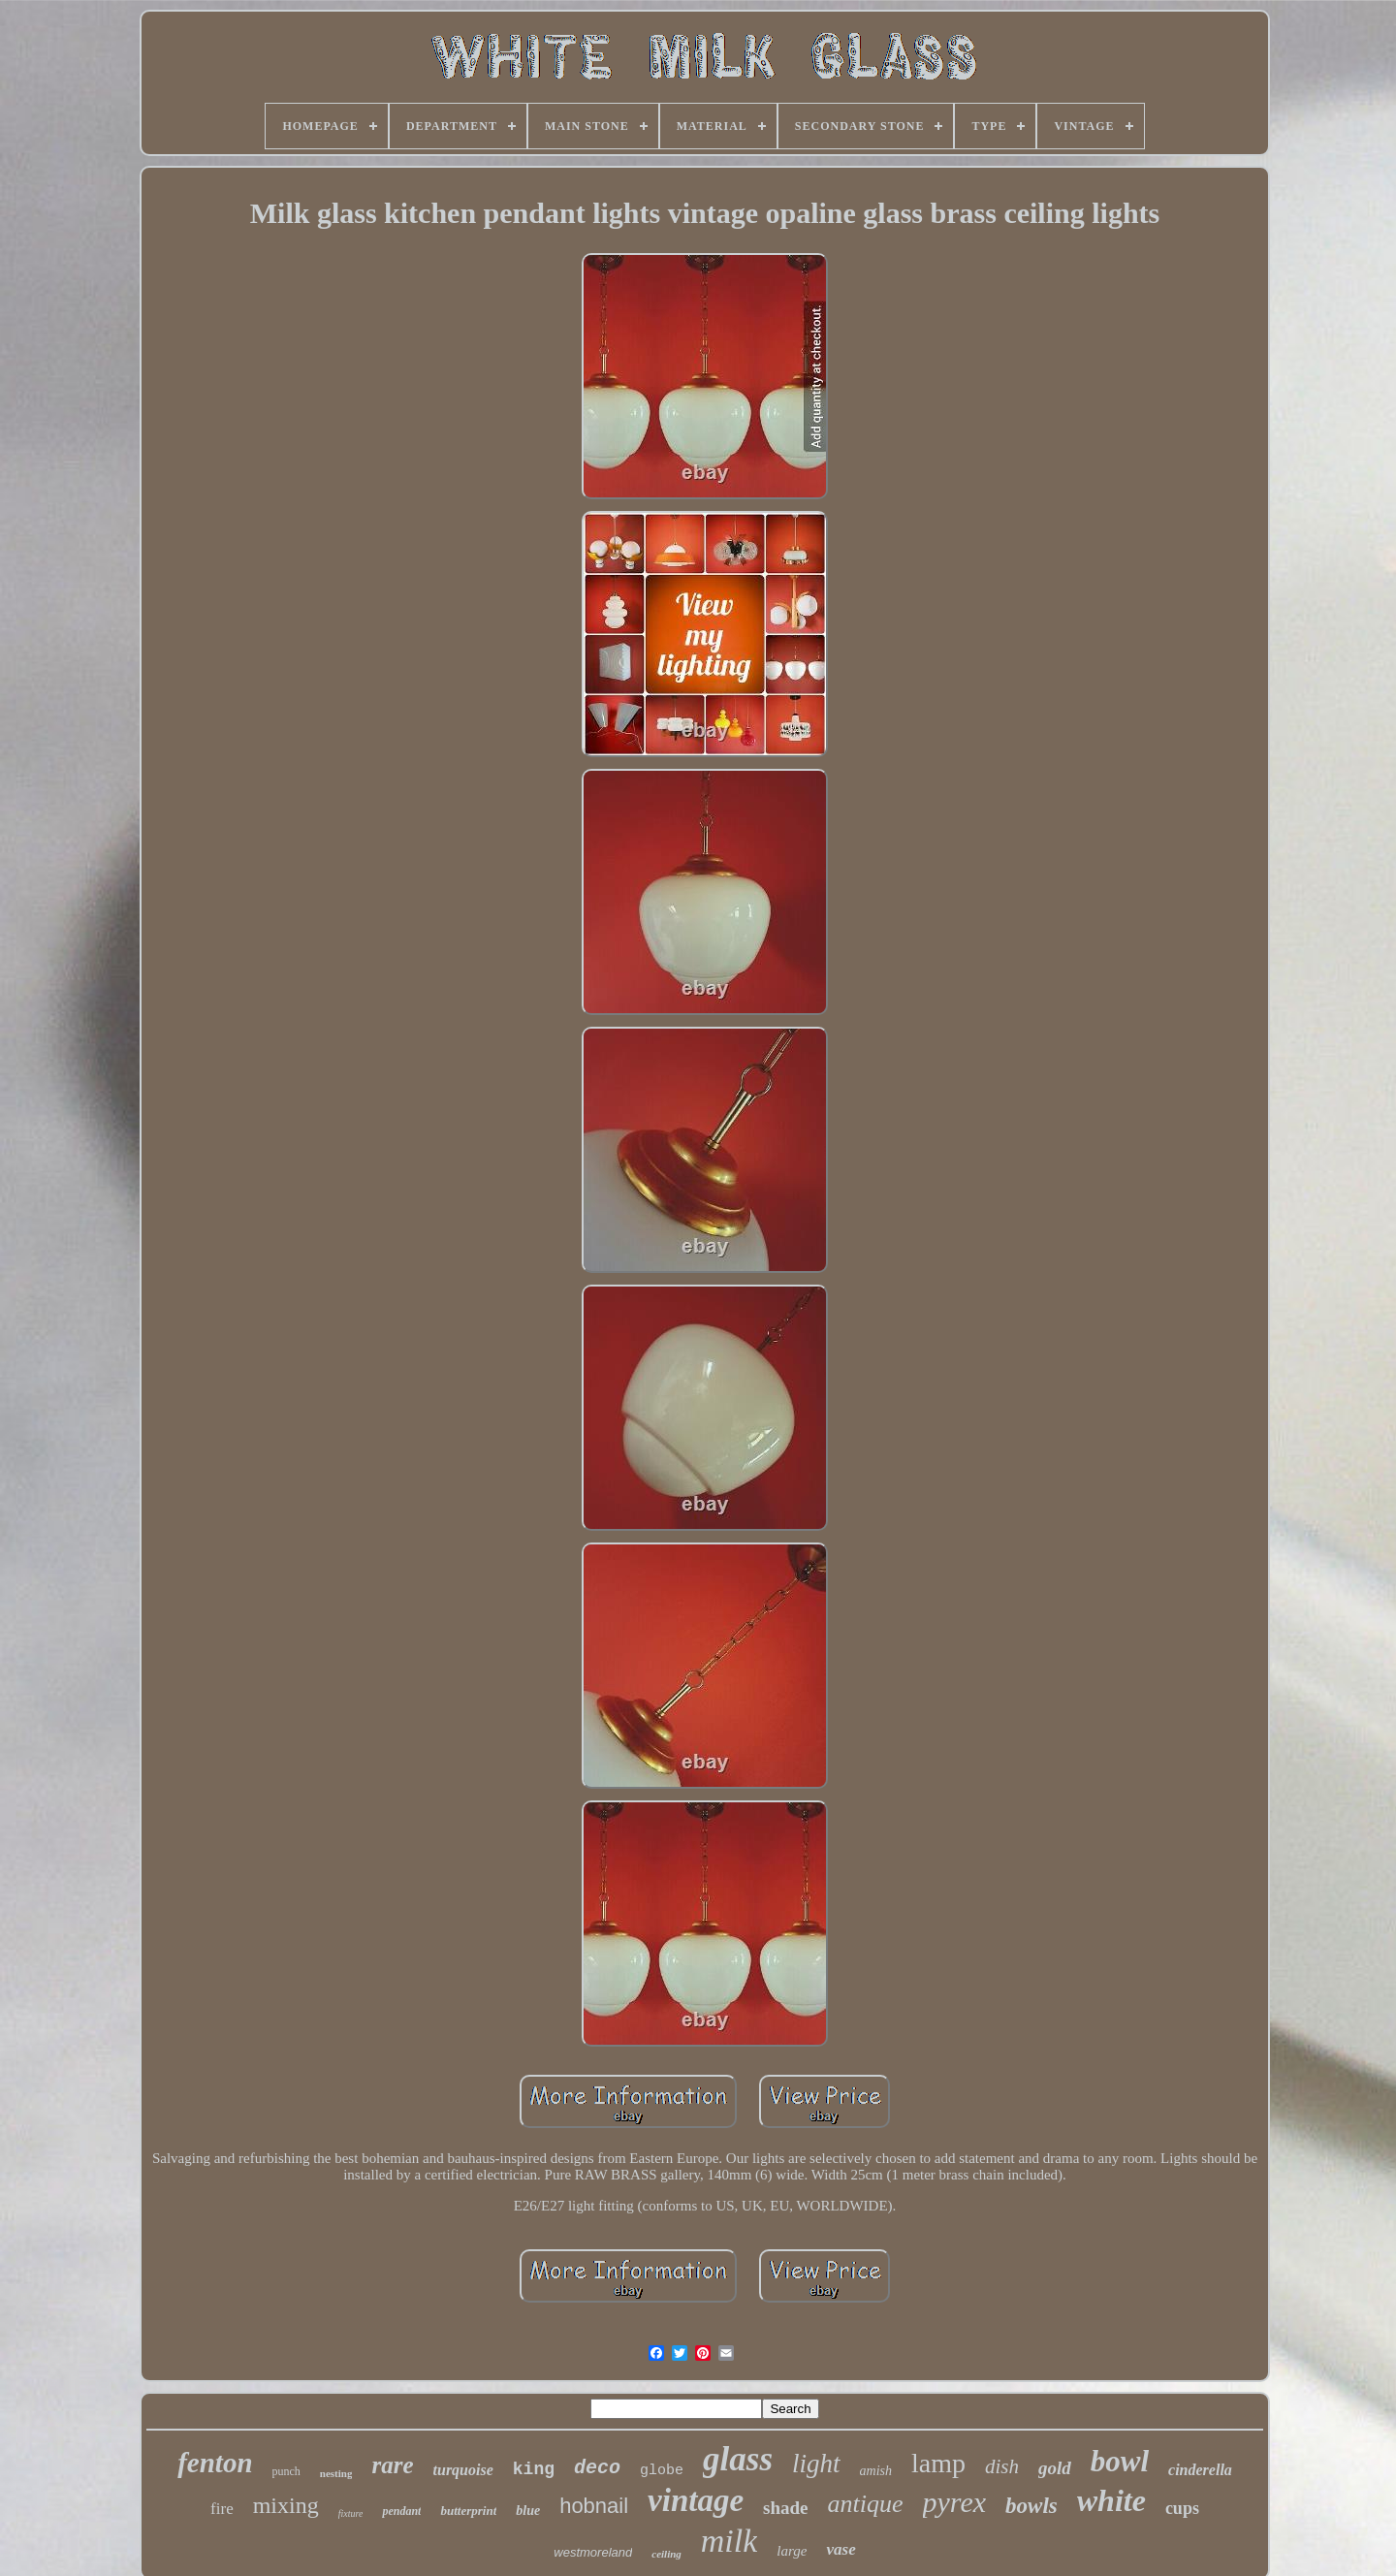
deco (597, 2468)
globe (661, 2471)
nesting (336, 2473)
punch (286, 2471)
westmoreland (593, 2552)
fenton (214, 2462)
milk (729, 2541)
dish (1002, 2466)
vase (840, 2549)
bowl (1120, 2461)
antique (866, 2504)
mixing (286, 2505)
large (792, 2551)
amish (876, 2471)
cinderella (1200, 2470)
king (534, 2469)
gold (1054, 2468)
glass (738, 2459)
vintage (696, 2500)
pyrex (955, 2502)
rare (392, 2465)
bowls (1031, 2506)
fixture (351, 2513)
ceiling (666, 2554)
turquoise (463, 2470)
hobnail (593, 2506)
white (1111, 2500)
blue (528, 2510)
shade (785, 2507)
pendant (401, 2511)
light (816, 2463)
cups (1182, 2508)
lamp (938, 2463)
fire (222, 2508)
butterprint (468, 2510)
